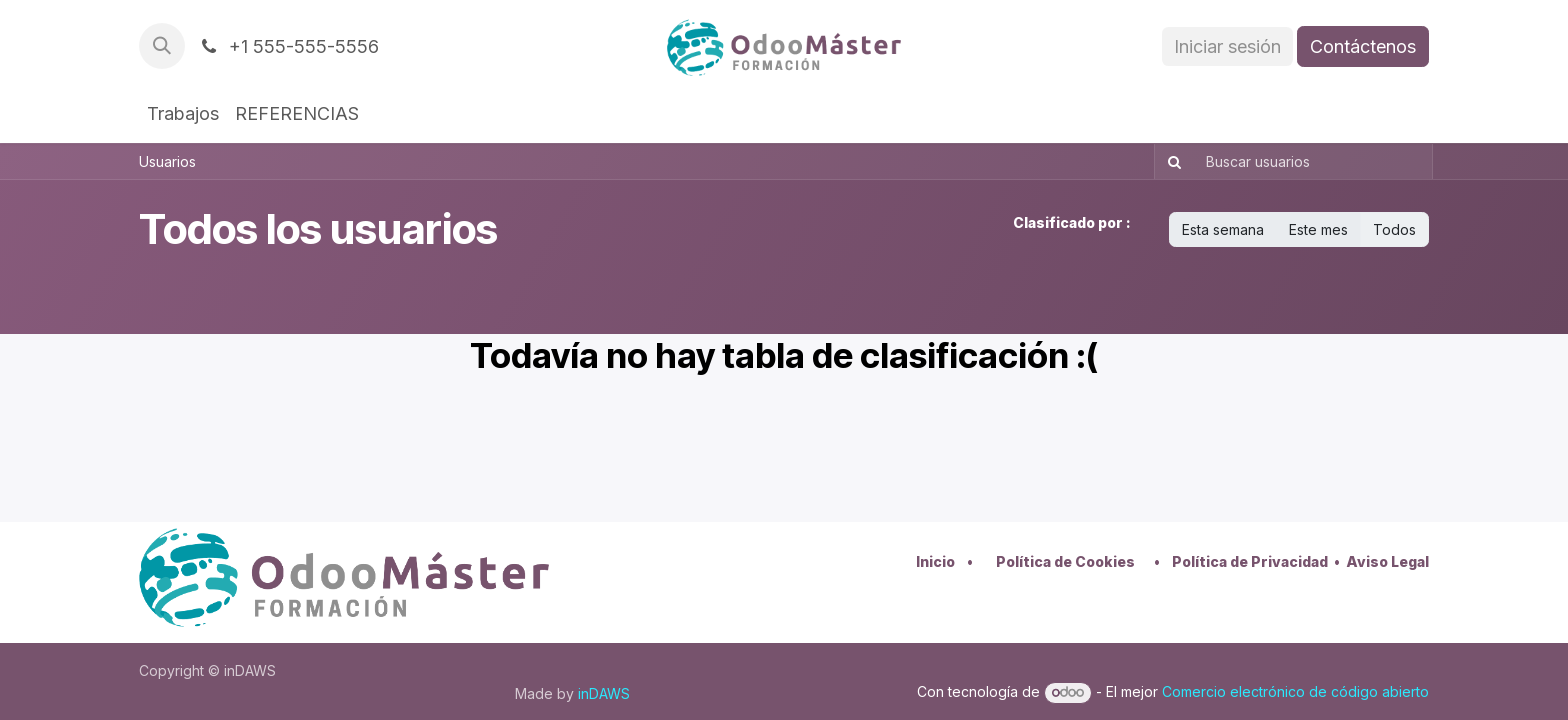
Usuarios (167, 161)
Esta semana (1223, 229)
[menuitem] (183, 113)
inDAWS (604, 693)
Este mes (1318, 229)
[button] (162, 46)
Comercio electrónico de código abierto (1295, 691)
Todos (1394, 229)
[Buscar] (1170, 161)
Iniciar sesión (1227, 46)
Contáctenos (1363, 46)
